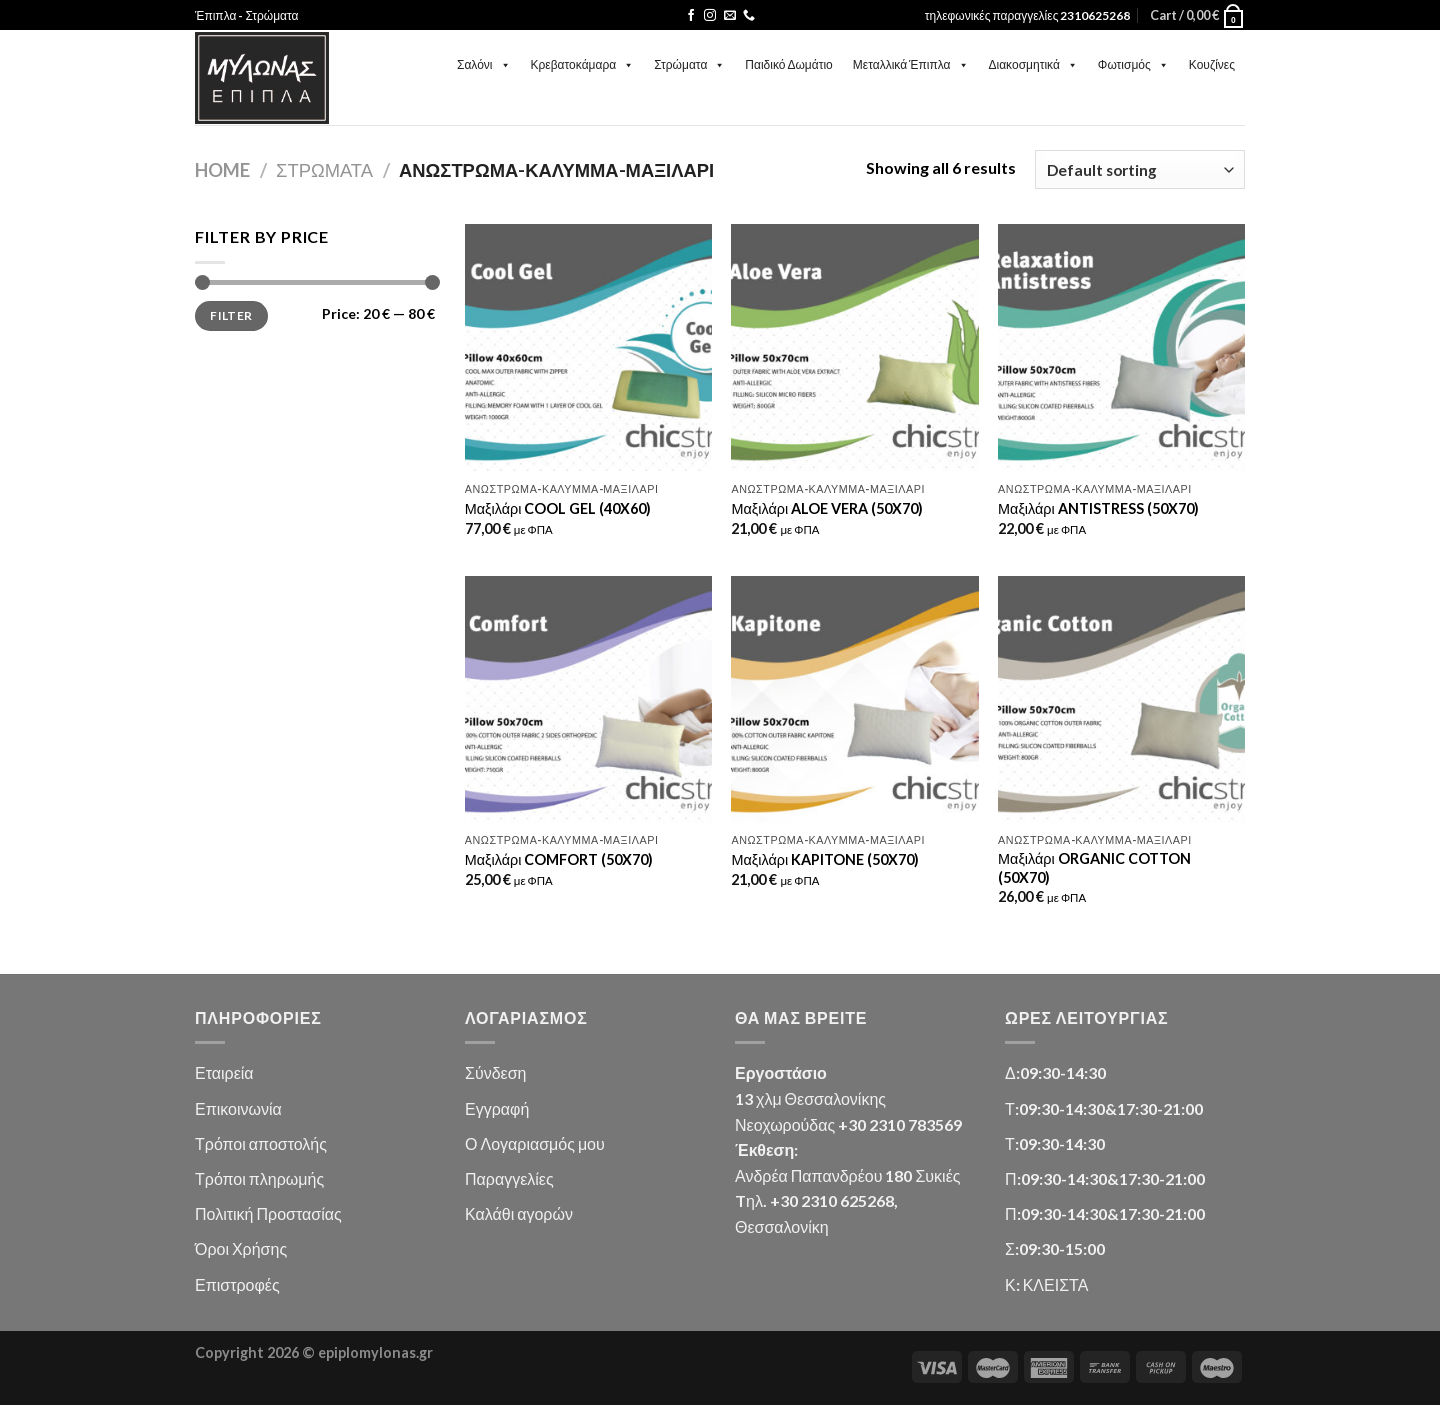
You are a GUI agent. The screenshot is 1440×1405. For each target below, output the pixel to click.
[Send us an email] (730, 16)
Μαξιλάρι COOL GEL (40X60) (558, 508)
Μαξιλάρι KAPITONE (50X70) (825, 859)
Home (222, 170)
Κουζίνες (1212, 64)
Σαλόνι (484, 64)
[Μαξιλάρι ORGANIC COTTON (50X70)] (1121, 699)
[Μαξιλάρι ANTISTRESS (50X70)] (1121, 347)
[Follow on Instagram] (710, 16)
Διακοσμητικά (1033, 64)
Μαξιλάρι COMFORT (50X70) (559, 859)
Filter (231, 315)
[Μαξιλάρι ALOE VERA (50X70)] (854, 347)
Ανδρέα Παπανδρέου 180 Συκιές (847, 1175)
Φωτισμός (1133, 64)
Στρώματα (689, 64)
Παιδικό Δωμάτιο (788, 64)
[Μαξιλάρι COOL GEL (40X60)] (588, 347)
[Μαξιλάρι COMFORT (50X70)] (588, 699)
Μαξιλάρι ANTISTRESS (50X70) (1098, 508)
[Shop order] (1140, 169)
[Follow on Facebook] (691, 16)
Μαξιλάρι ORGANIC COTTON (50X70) (1094, 868)
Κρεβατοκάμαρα (583, 64)
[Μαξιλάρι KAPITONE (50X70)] (854, 699)
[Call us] (749, 16)
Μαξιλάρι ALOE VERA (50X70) (827, 508)
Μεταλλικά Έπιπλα (911, 64)
